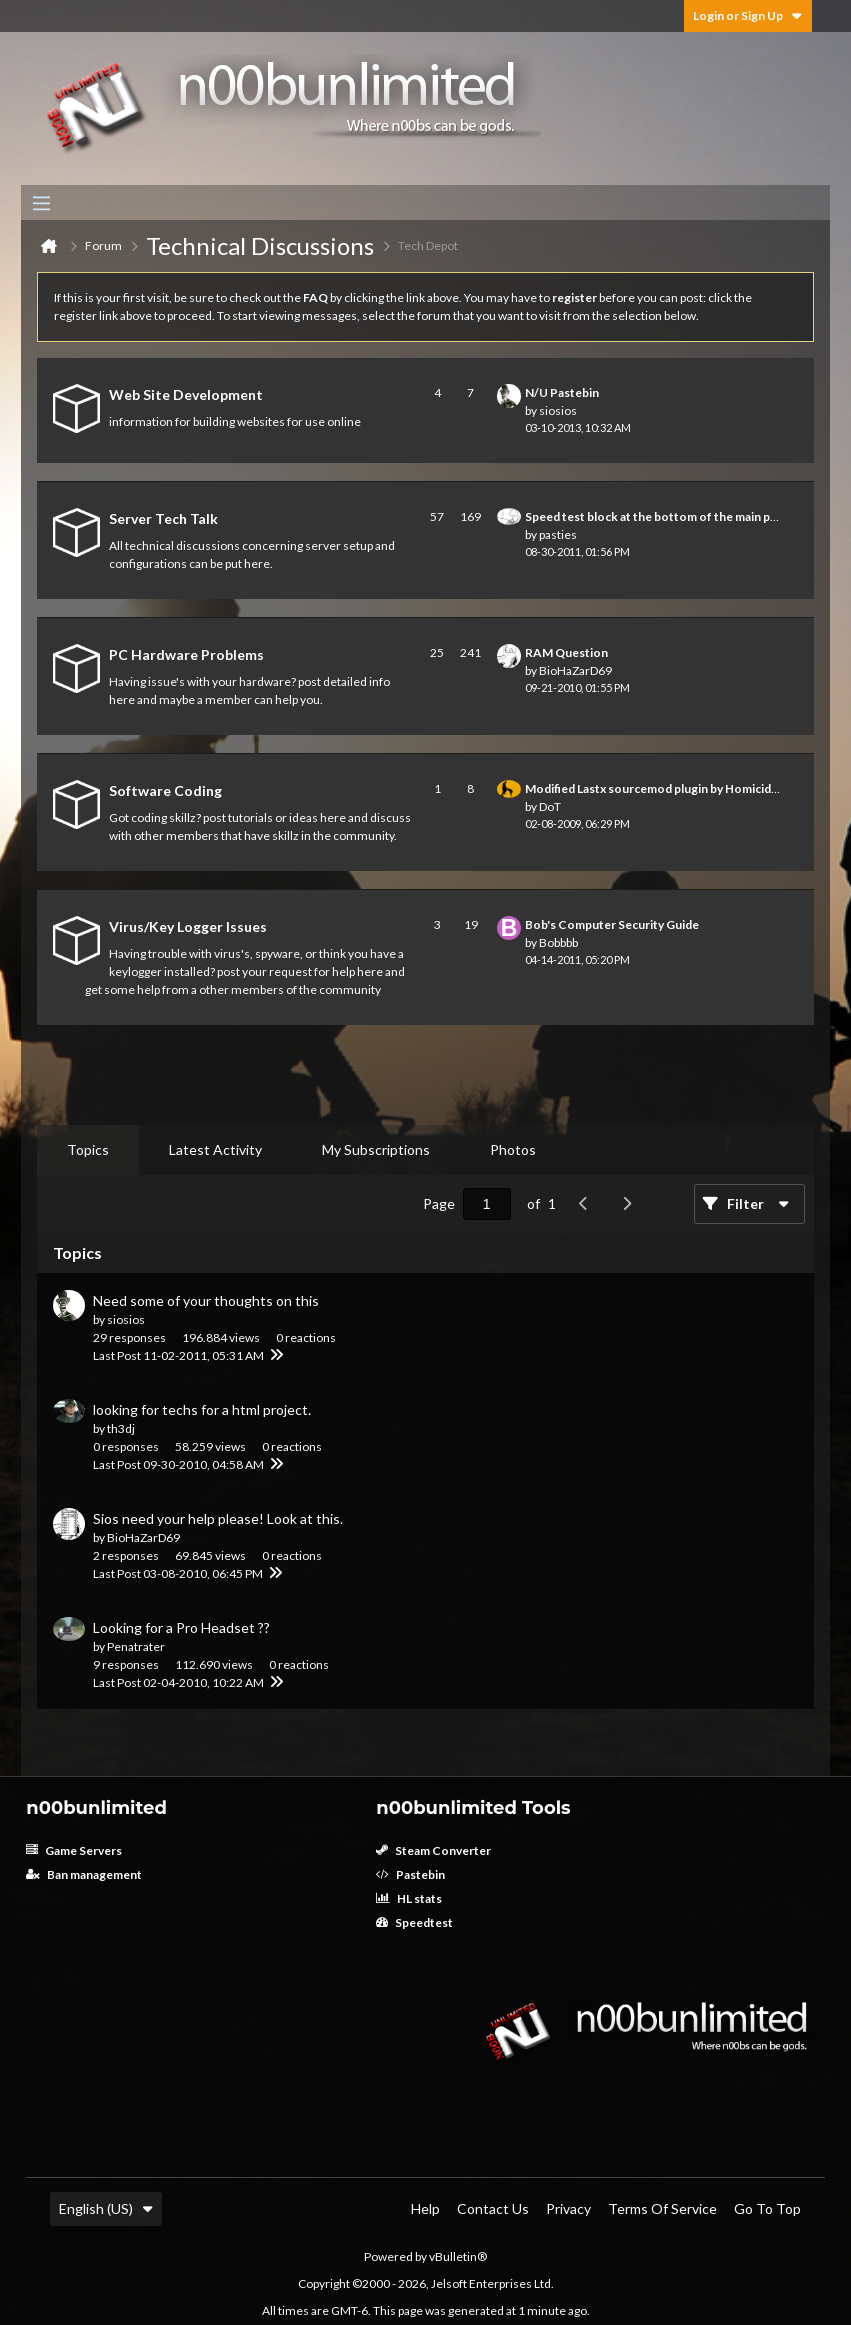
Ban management (84, 1874)
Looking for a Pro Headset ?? (181, 1627)
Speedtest (414, 1922)
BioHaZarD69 (575, 670)
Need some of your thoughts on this (206, 1300)
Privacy (568, 2208)
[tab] (88, 1150)
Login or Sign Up (748, 15)
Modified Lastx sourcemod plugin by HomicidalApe (664, 788)
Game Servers (74, 1850)
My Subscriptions (376, 1149)
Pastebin (410, 1874)
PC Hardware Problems (186, 654)
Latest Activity (215, 1149)
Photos (513, 1149)
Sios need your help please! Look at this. (218, 1518)
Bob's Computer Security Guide (612, 924)
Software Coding (165, 790)
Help (425, 2208)
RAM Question (566, 652)
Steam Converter (433, 1850)
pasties (558, 534)
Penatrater (136, 1646)
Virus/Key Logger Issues (188, 926)
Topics (88, 1149)
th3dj (121, 1428)
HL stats (409, 1898)
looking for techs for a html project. (202, 1409)
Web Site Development (186, 394)
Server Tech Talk (163, 518)
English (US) (106, 2208)
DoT (550, 806)
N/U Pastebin (562, 392)
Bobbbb (558, 942)
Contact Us (493, 2208)
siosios (558, 410)
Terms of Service (662, 2208)
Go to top (767, 2208)
